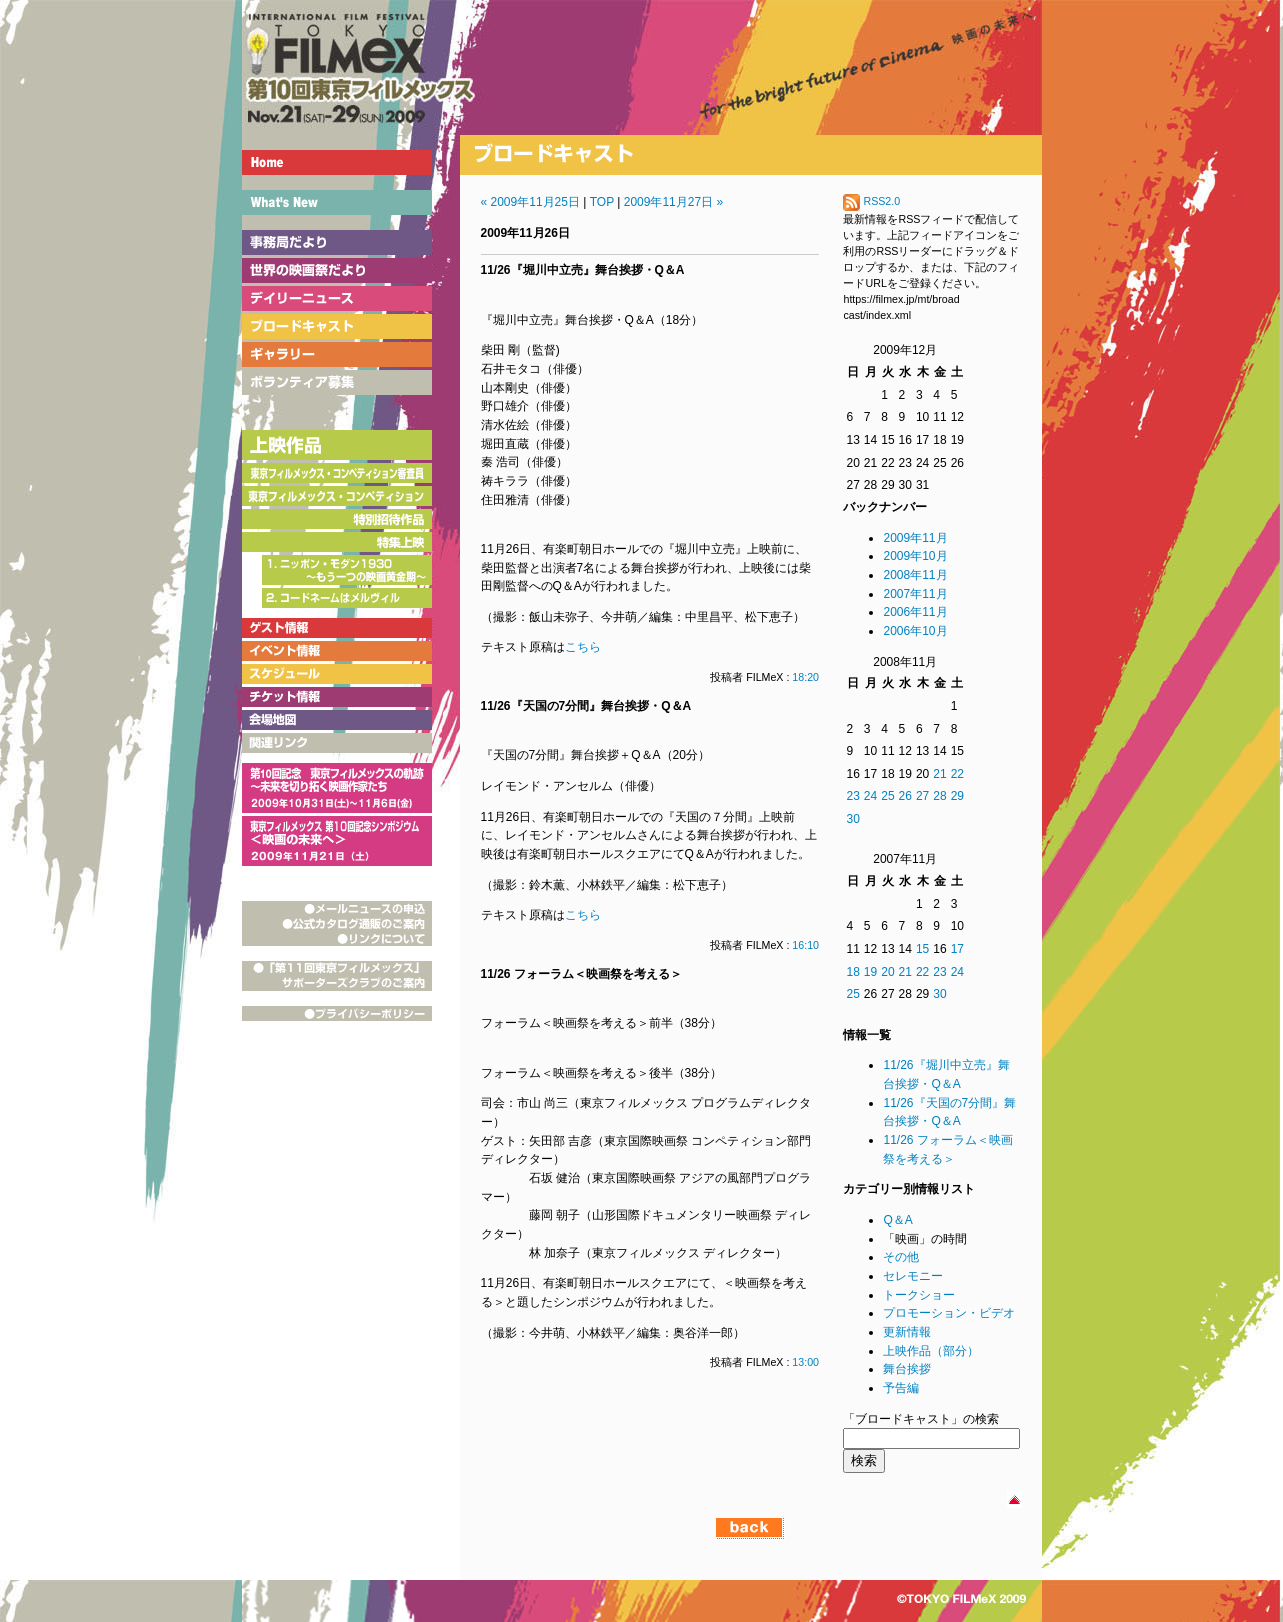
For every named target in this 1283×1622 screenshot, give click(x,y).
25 (887, 796)
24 (870, 796)
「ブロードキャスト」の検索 (921, 1419)
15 (922, 949)
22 (957, 774)
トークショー (919, 1295)
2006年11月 (915, 612)
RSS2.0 (871, 201)
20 (887, 972)
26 (905, 796)
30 (852, 819)
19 (870, 972)
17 (957, 949)
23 (852, 796)
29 (957, 796)
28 (939, 796)
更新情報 (907, 1332)
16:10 (805, 945)
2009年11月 (915, 538)
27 (922, 796)
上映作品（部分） (931, 1351)
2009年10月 (915, 556)
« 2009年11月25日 (530, 202)
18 (852, 972)
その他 (901, 1257)
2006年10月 (915, 631)
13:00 (805, 1362)
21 (939, 774)
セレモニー (913, 1276)
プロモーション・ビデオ (949, 1313)
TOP (602, 202)
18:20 (805, 677)
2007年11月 (915, 594)
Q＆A (897, 1220)
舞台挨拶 (907, 1369)
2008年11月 (915, 575)
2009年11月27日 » (673, 202)
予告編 (901, 1388)
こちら (583, 647)
